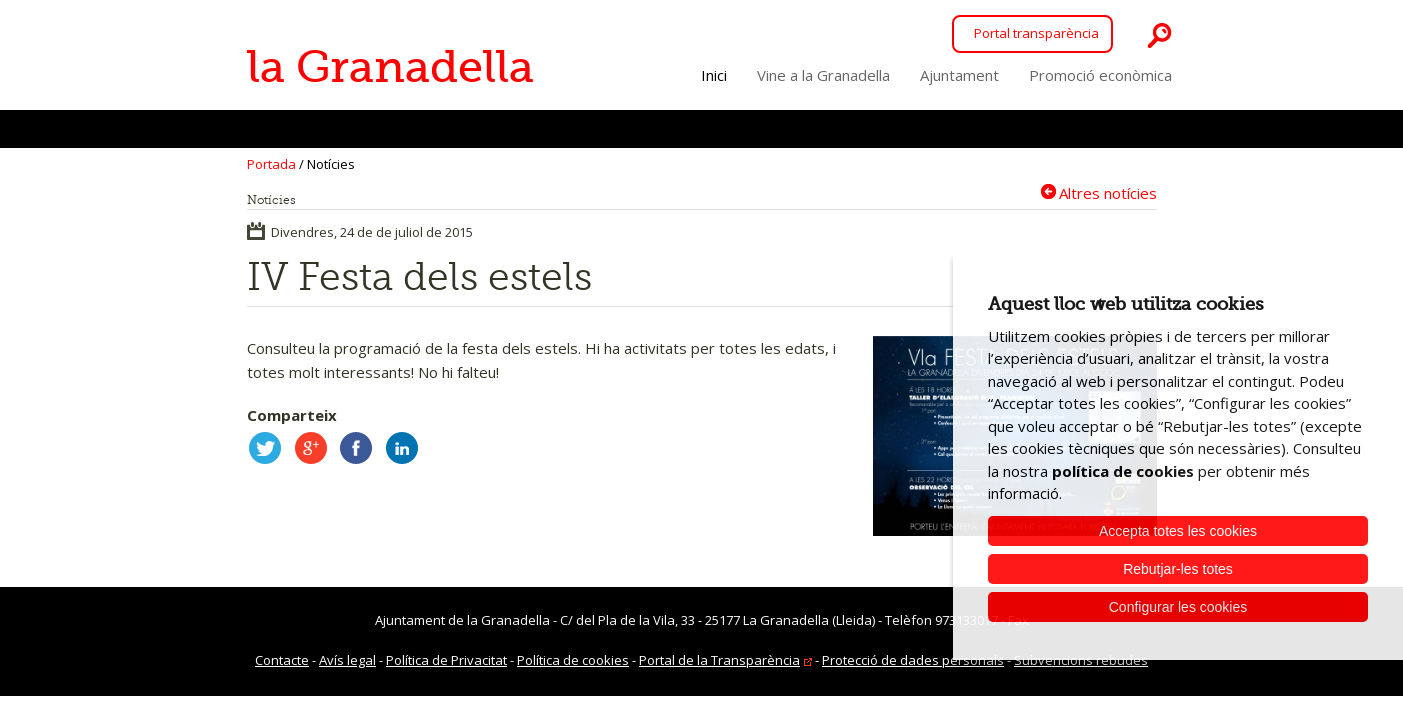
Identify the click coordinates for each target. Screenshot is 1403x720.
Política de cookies (573, 660)
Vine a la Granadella (823, 75)
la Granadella (390, 67)
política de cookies (1123, 471)
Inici (714, 75)
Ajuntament (959, 75)
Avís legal (347, 660)
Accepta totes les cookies (1178, 531)
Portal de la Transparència (719, 660)
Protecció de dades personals (913, 660)
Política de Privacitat (446, 660)
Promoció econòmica (1100, 75)
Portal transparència (1036, 33)
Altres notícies (1108, 192)
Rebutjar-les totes (1178, 569)
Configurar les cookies (1178, 607)
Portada (271, 164)
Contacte (282, 660)
